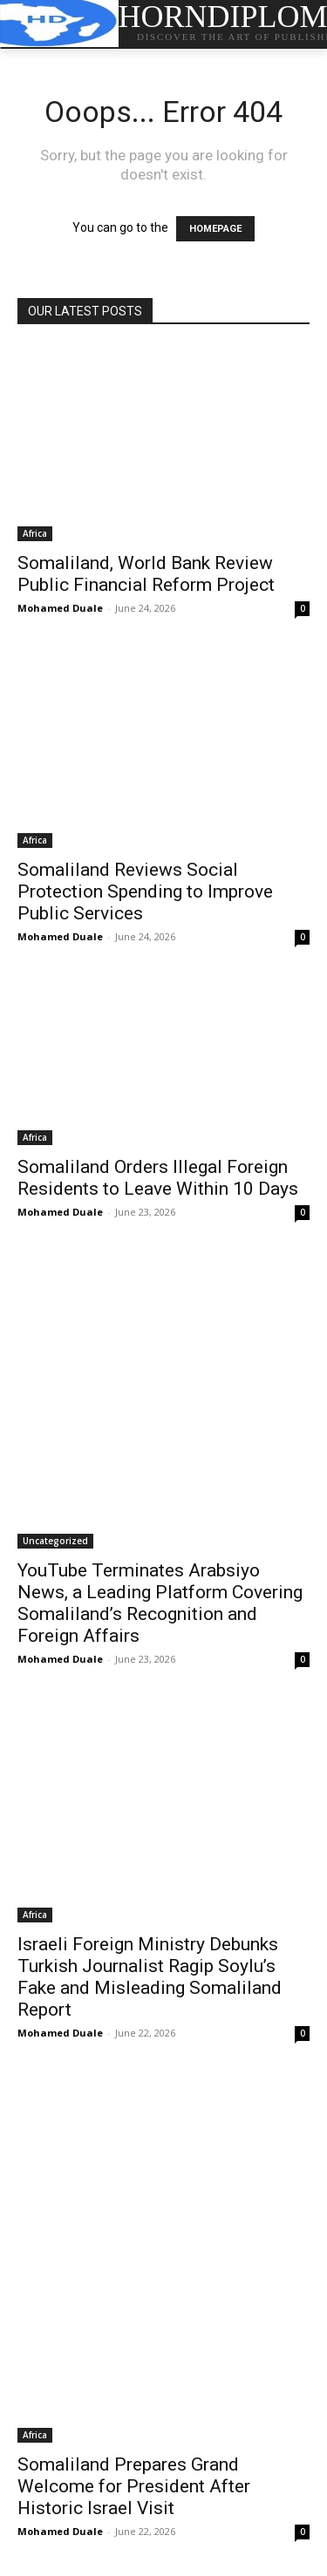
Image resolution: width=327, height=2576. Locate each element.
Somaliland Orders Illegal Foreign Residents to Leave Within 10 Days (157, 1177)
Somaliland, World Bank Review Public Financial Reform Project (146, 573)
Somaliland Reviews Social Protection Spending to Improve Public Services (145, 891)
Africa (35, 533)
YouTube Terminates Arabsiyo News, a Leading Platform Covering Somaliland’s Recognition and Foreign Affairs (160, 1603)
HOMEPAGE (215, 228)
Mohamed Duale (60, 607)
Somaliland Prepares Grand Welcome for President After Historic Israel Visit (133, 2486)
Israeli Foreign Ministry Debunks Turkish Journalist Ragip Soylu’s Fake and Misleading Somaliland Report (149, 1977)
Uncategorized (55, 1541)
